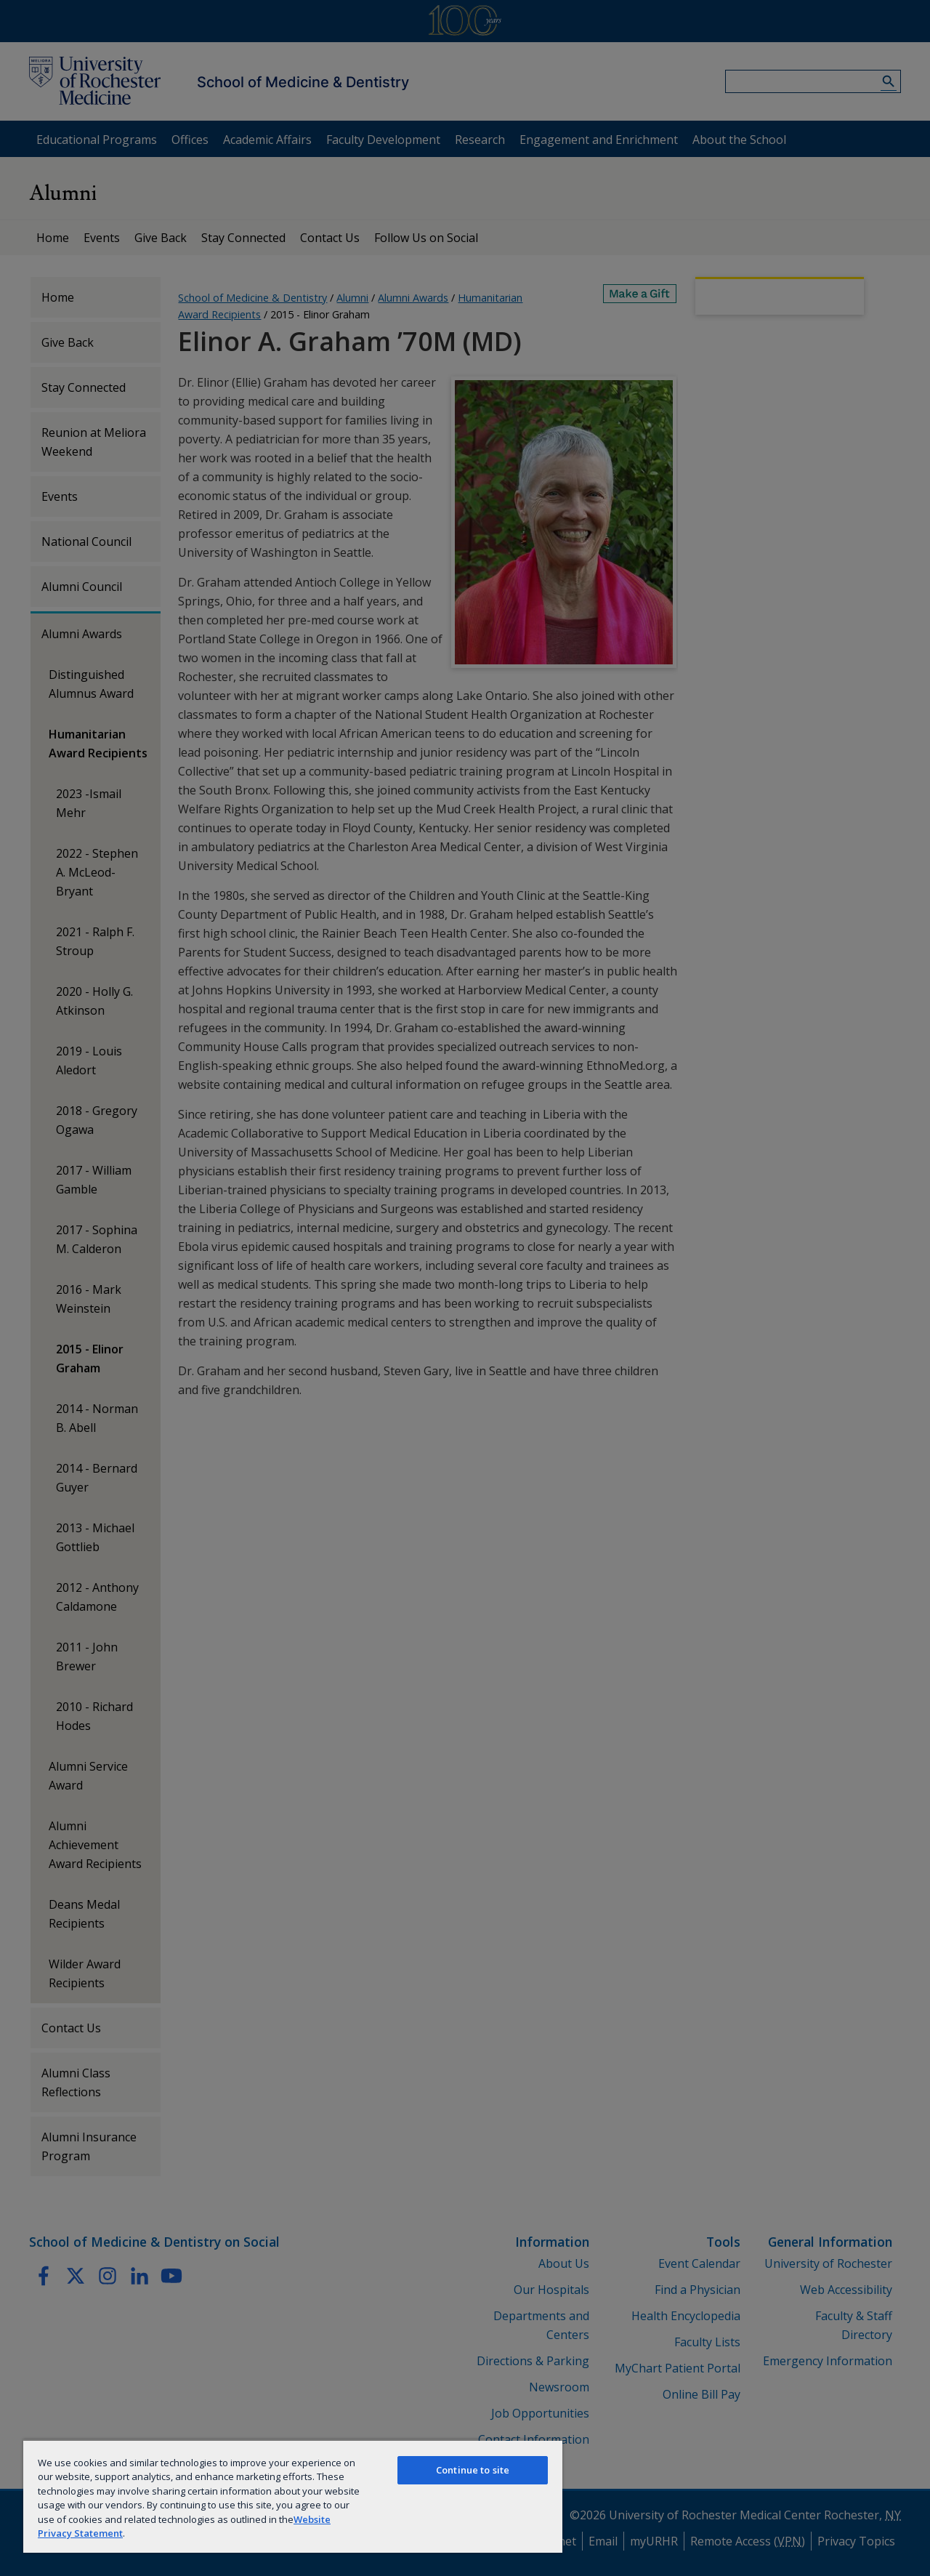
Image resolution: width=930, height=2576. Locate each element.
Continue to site (472, 2469)
